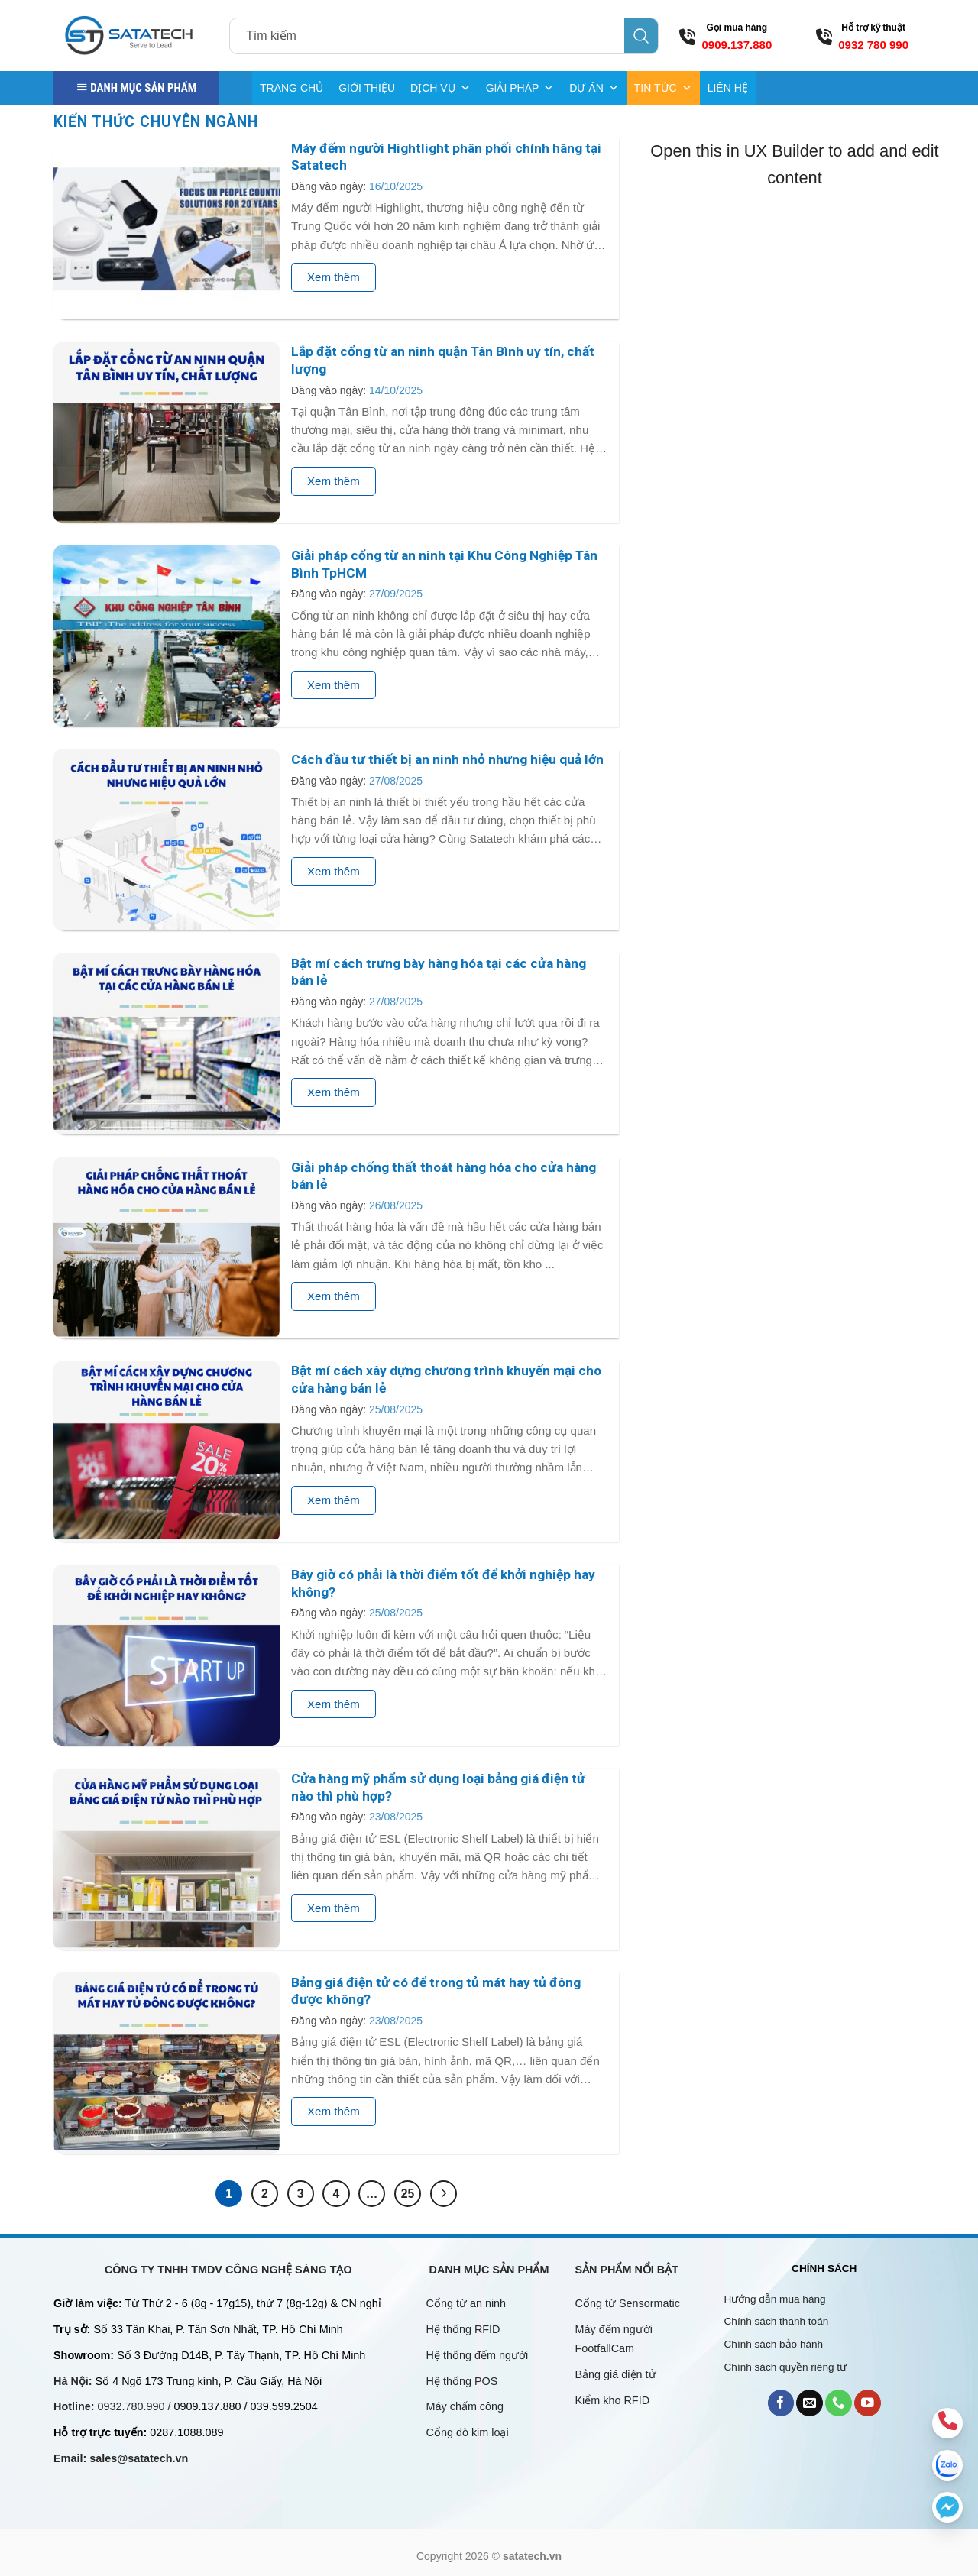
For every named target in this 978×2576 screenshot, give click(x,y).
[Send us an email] (809, 2403)
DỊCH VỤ (440, 88)
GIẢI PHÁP (520, 88)
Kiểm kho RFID (612, 2400)
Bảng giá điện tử (617, 2374)
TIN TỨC (663, 88)
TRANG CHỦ (291, 88)
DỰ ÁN (593, 88)
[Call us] (838, 2403)
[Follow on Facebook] (781, 2403)
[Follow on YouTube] (867, 2403)
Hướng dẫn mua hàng (775, 2299)
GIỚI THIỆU (366, 88)
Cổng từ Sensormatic (627, 2303)
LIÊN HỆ (728, 88)
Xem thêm (333, 276)
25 (407, 2193)
